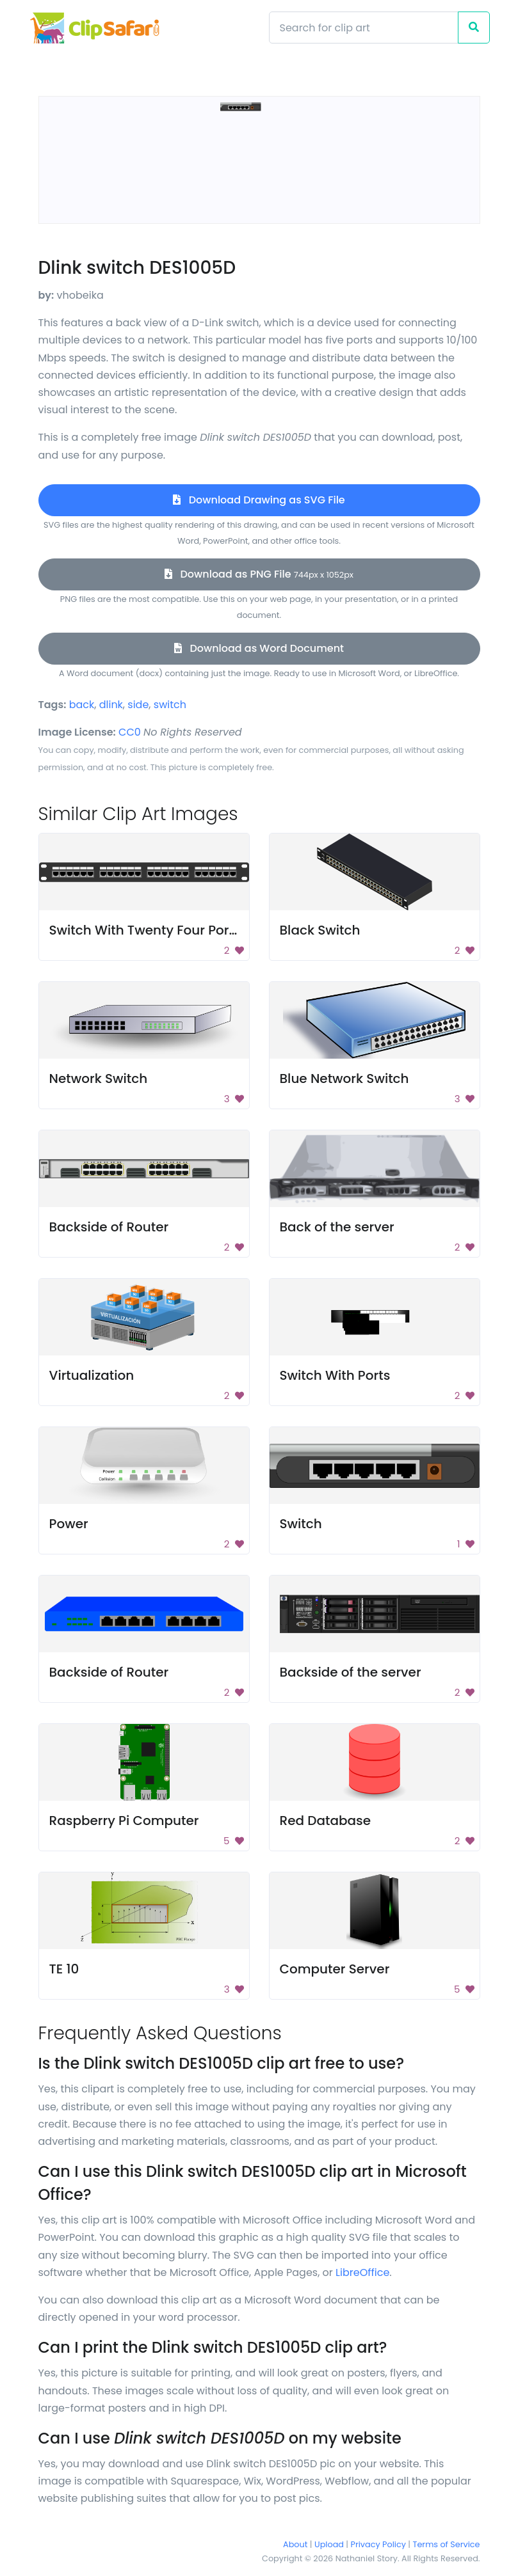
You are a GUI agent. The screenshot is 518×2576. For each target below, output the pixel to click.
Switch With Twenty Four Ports (145, 930)
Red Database (325, 1820)
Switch (301, 1524)
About (295, 2544)
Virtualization (91, 1375)
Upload (329, 2544)
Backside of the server (350, 1672)
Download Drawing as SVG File (258, 500)
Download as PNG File (259, 574)
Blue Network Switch (344, 1078)
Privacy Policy (378, 2544)
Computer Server (335, 1969)
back (82, 704)
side (138, 704)
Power (68, 1524)
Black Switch (320, 930)
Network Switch (98, 1078)
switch (170, 704)
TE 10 (64, 1969)
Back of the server (337, 1227)
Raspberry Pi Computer (124, 1820)
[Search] (363, 27)
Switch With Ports (335, 1375)
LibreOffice (362, 2272)
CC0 (129, 732)
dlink (111, 704)
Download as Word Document (259, 648)
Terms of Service (446, 2544)
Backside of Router (109, 1227)
